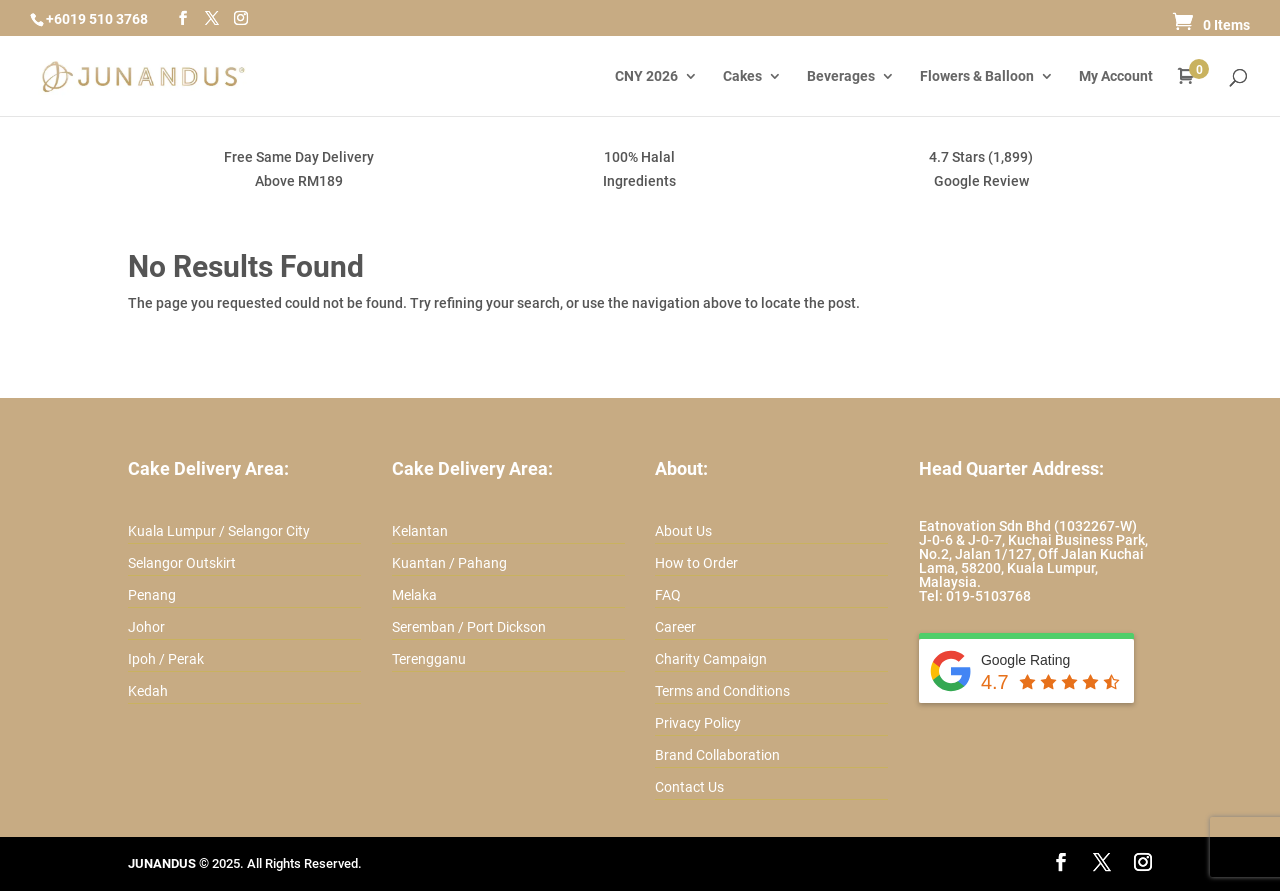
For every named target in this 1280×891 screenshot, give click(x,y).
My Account (1116, 76)
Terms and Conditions (722, 691)
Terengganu (429, 659)
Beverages (841, 76)
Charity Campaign (711, 659)
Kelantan (420, 531)
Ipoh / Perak (166, 659)
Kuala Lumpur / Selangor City (219, 531)
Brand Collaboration (717, 755)
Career (675, 627)
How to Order (696, 563)
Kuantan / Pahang (449, 563)
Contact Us (689, 787)
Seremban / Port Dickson (469, 627)
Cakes (742, 76)
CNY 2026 (646, 76)
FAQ (668, 595)
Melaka (414, 595)
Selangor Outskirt (182, 563)
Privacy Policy (698, 723)
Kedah (148, 691)
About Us (683, 531)
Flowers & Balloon (977, 76)
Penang (152, 595)
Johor (146, 627)
